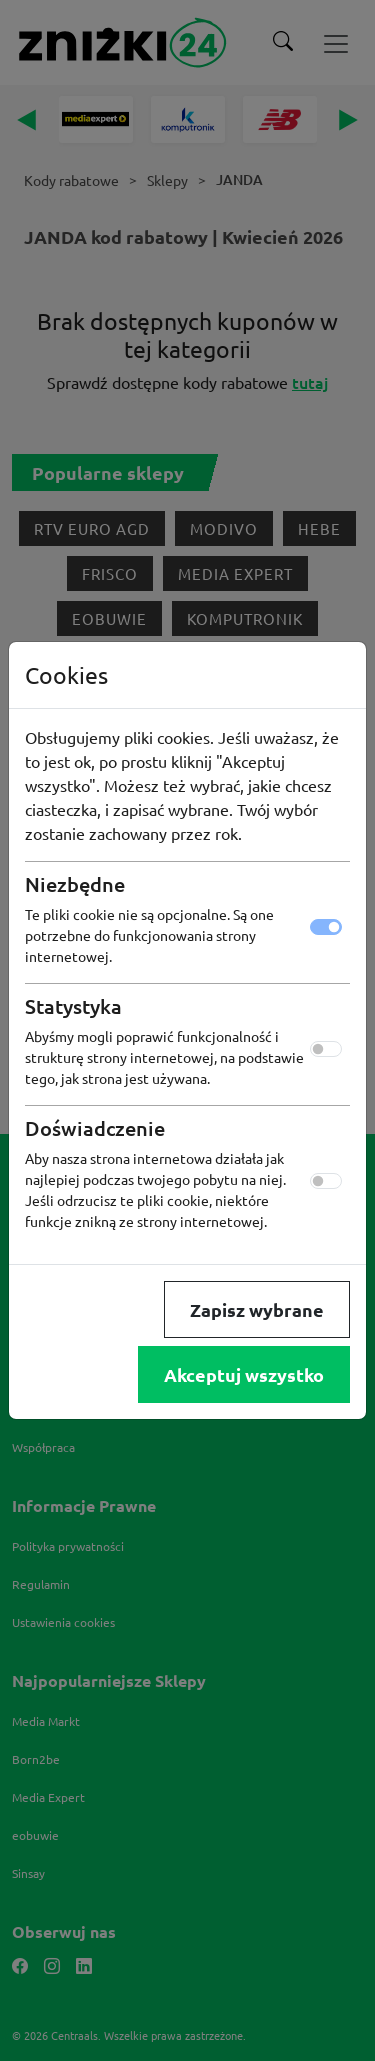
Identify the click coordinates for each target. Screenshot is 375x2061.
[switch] (326, 1049)
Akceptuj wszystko (244, 1374)
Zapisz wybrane (257, 1309)
